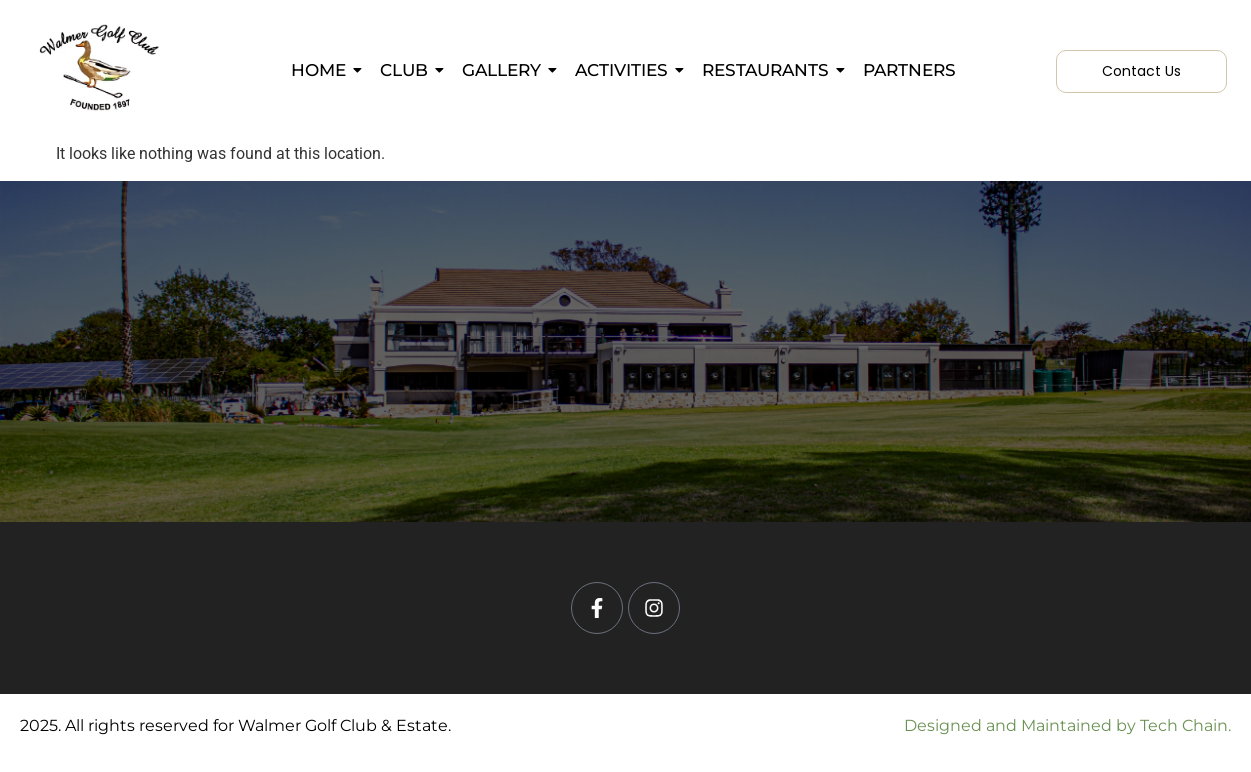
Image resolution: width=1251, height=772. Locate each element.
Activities (625, 70)
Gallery (505, 70)
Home (322, 70)
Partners (909, 70)
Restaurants (769, 70)
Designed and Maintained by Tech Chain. (1067, 725)
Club (407, 70)
